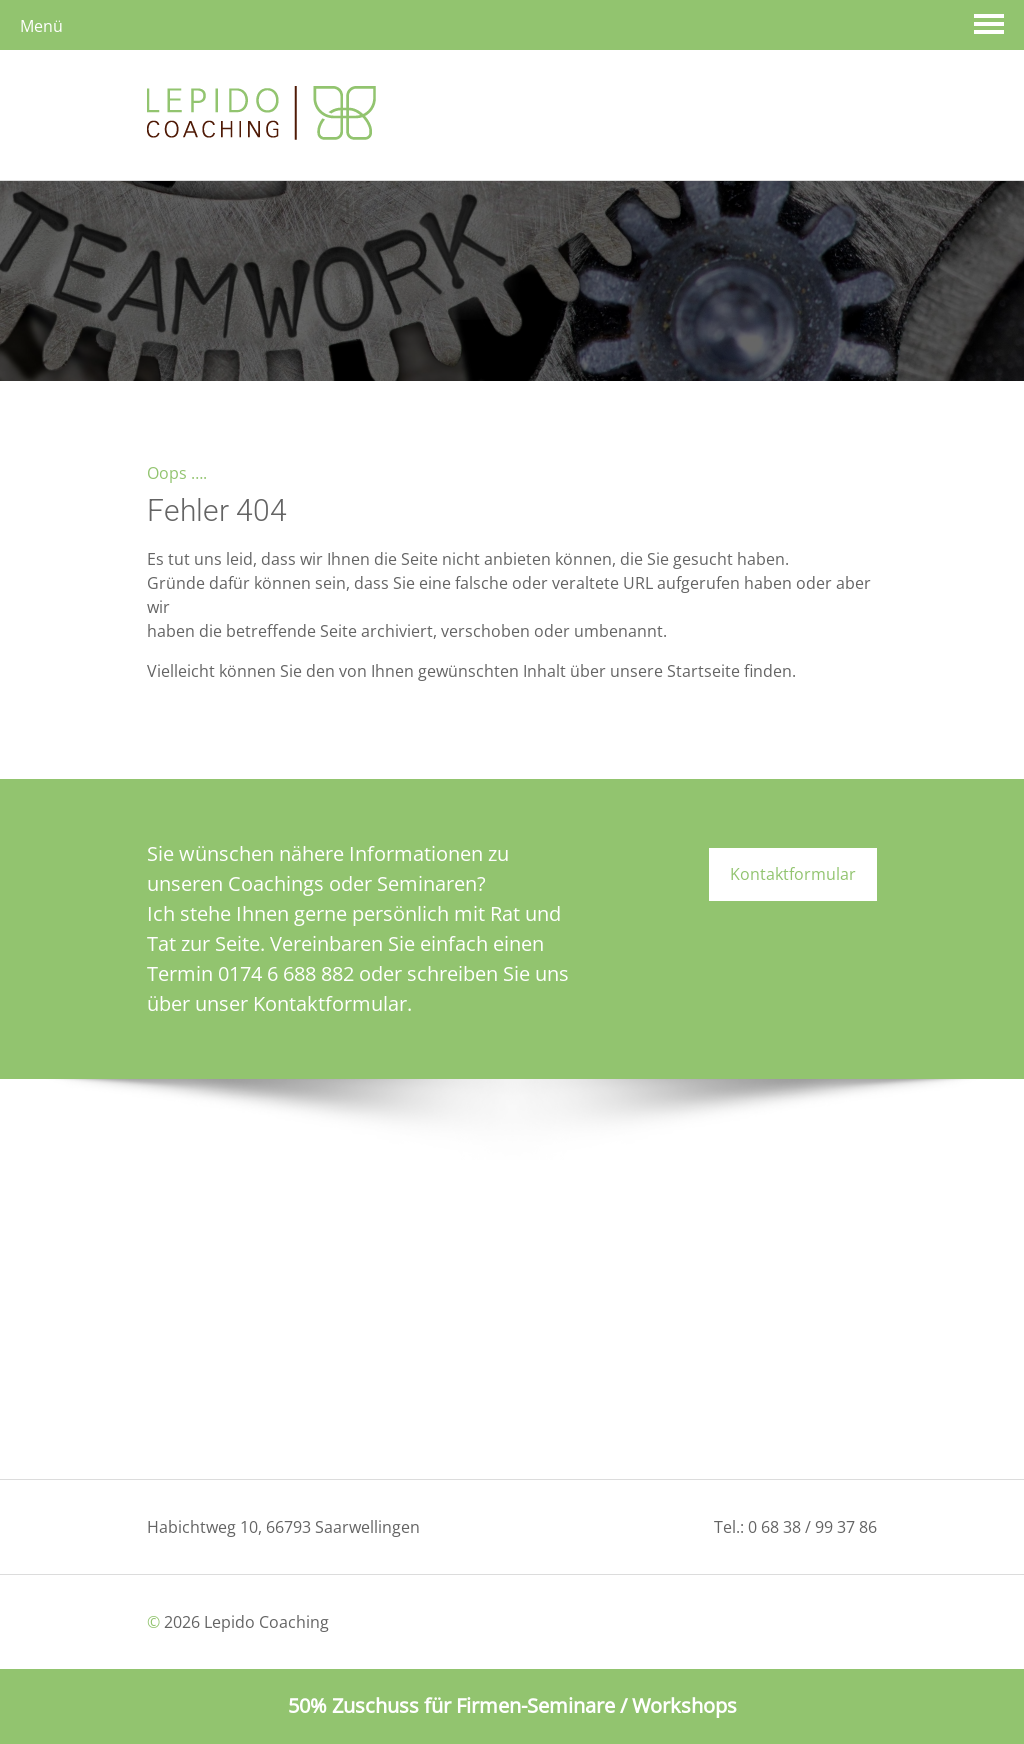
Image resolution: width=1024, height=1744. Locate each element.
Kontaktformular (793, 874)
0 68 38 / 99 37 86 (812, 1527)
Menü (41, 26)
